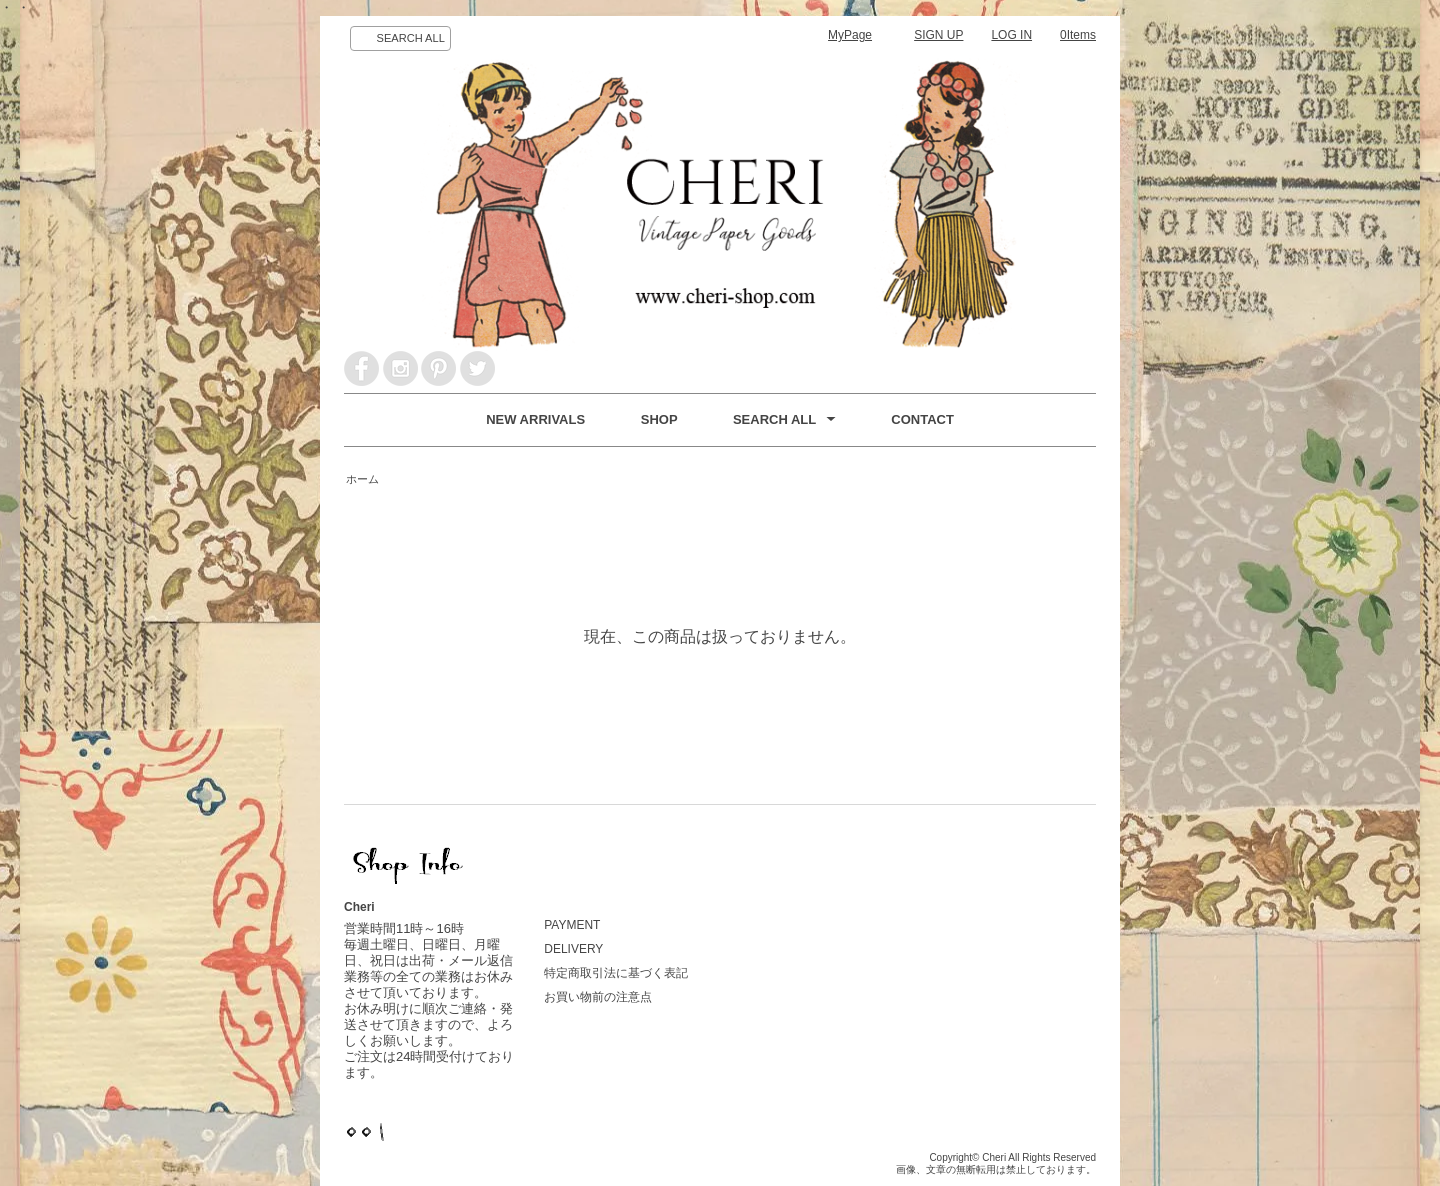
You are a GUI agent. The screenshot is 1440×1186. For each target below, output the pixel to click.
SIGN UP (938, 35)
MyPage (850, 35)
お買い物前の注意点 (598, 997)
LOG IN (1011, 35)
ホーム (362, 479)
